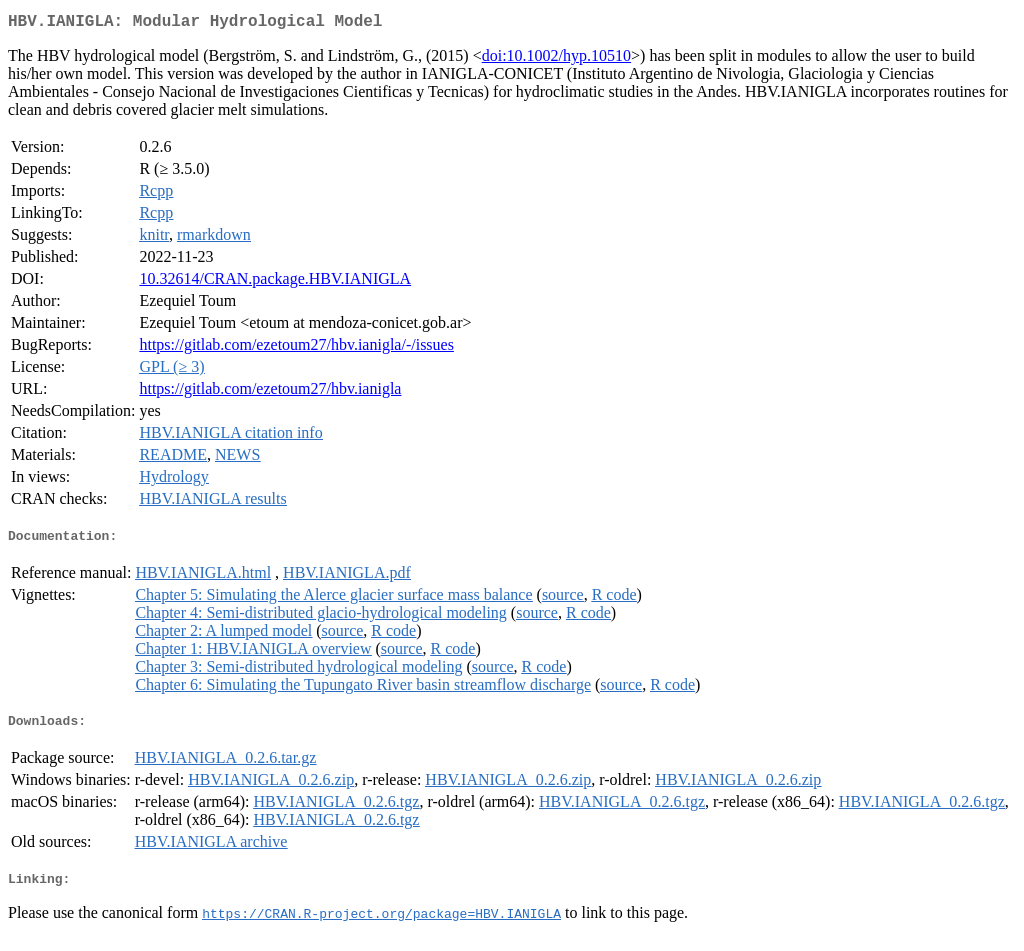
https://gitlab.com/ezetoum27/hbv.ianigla (270, 392)
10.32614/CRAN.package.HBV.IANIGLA (275, 282)
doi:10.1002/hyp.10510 (556, 59)
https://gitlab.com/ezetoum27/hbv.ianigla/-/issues (296, 348)
